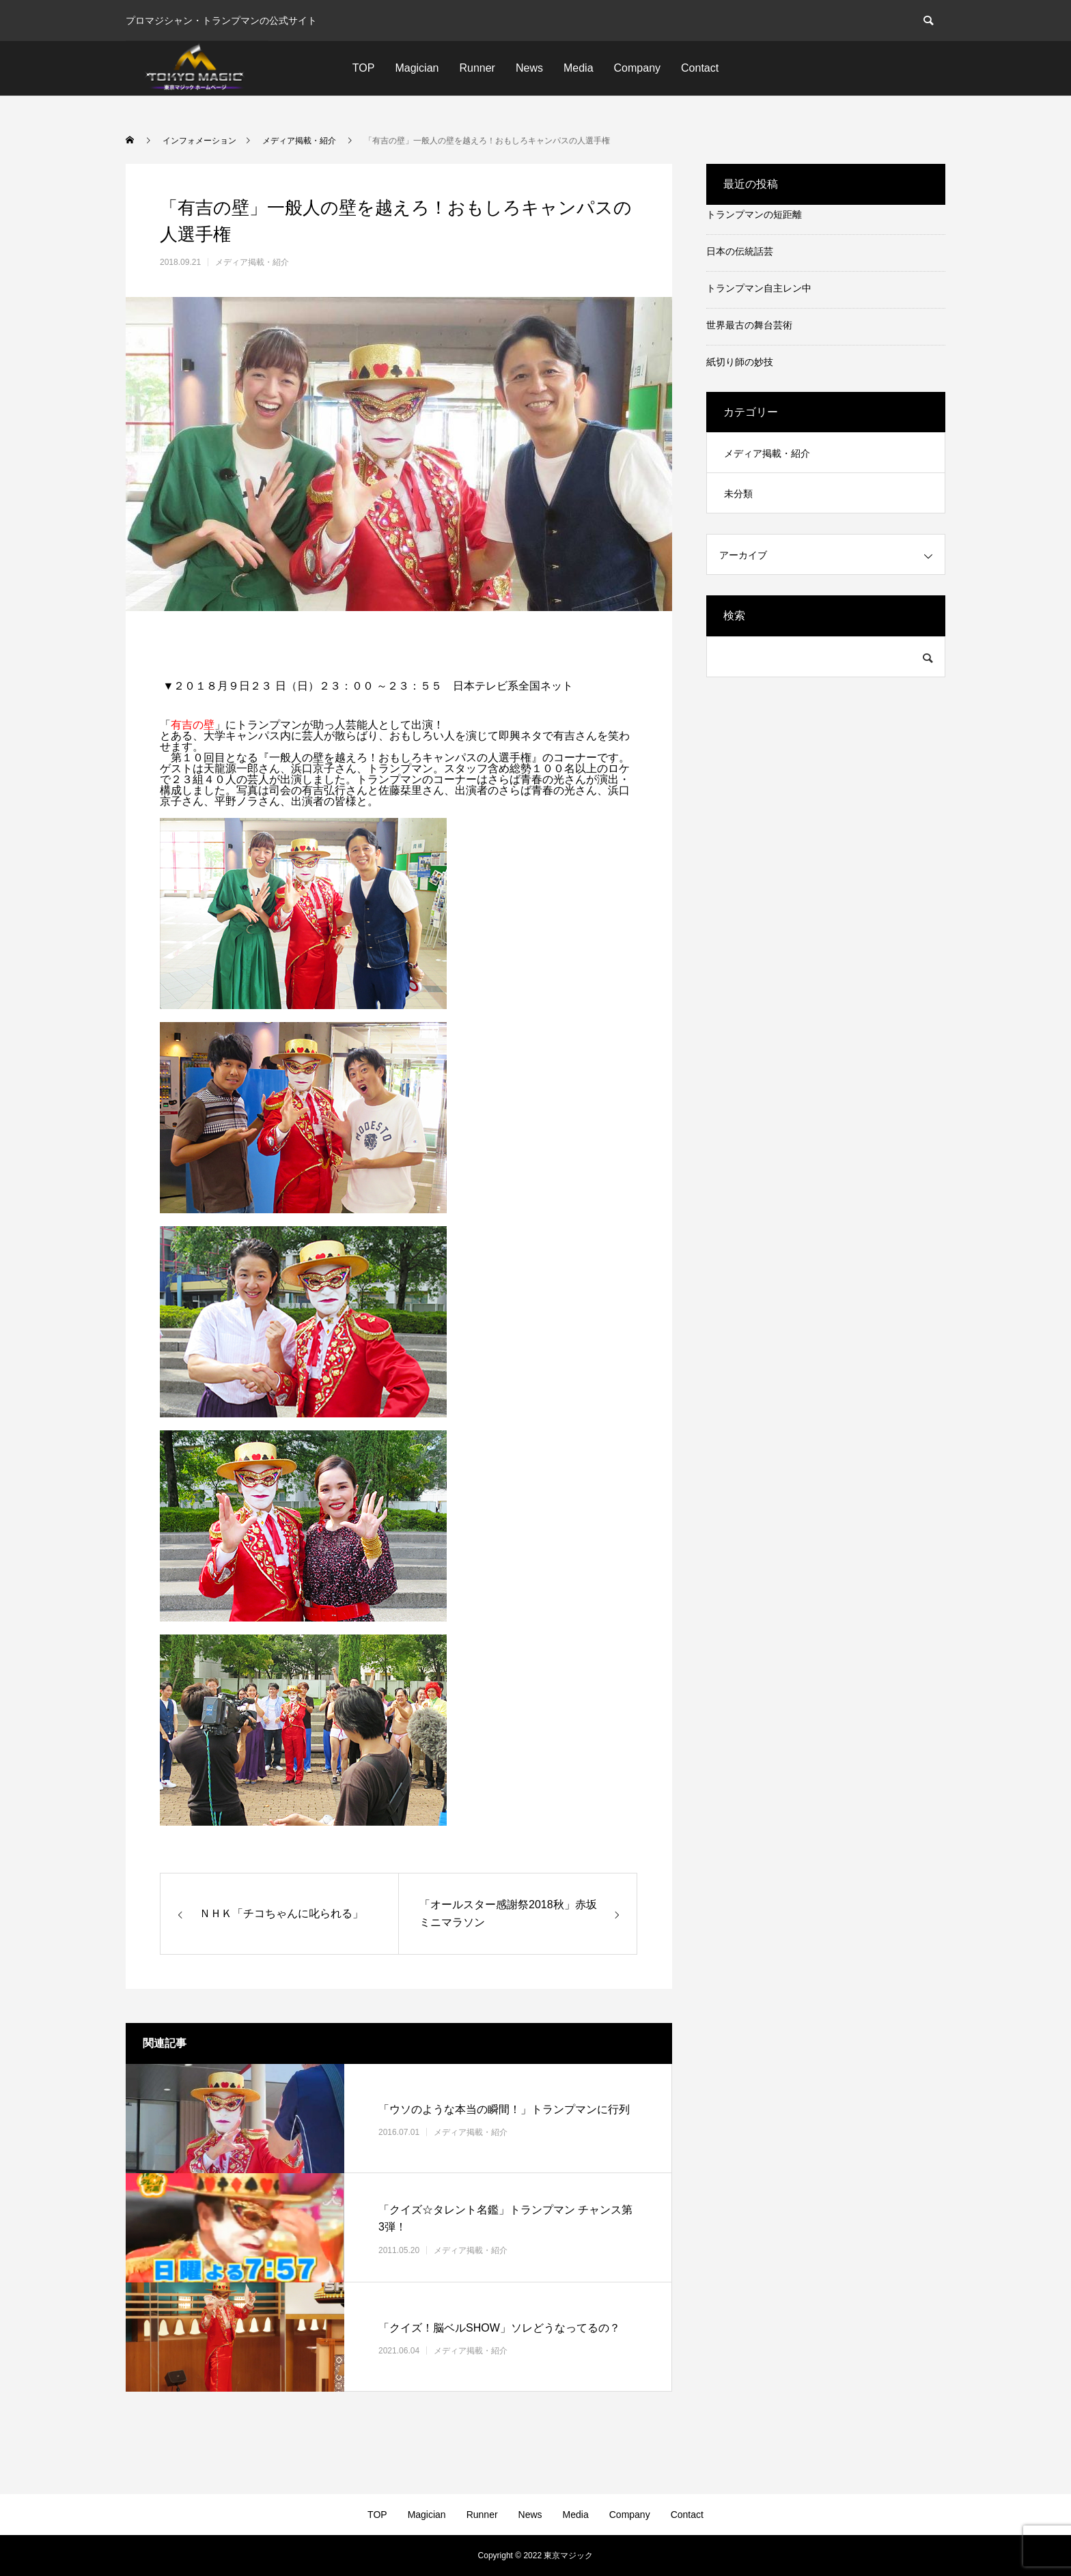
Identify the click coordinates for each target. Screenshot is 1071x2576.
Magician (417, 68)
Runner (477, 68)
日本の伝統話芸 (739, 251)
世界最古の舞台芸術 (749, 325)
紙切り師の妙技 (739, 361)
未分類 (738, 493)
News (529, 68)
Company (637, 68)
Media (579, 68)
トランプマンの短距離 (754, 214)
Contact (700, 68)
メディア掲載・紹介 (252, 262)
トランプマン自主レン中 (758, 288)
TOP (363, 68)
